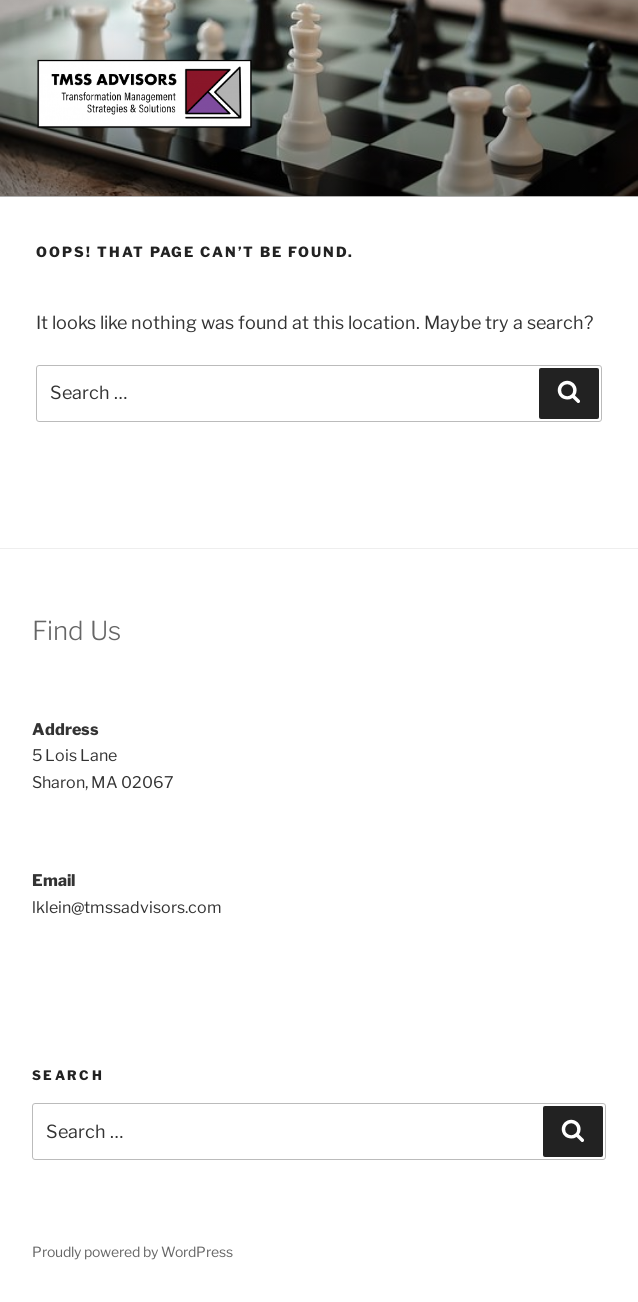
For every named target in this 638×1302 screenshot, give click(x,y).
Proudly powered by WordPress (132, 1251)
